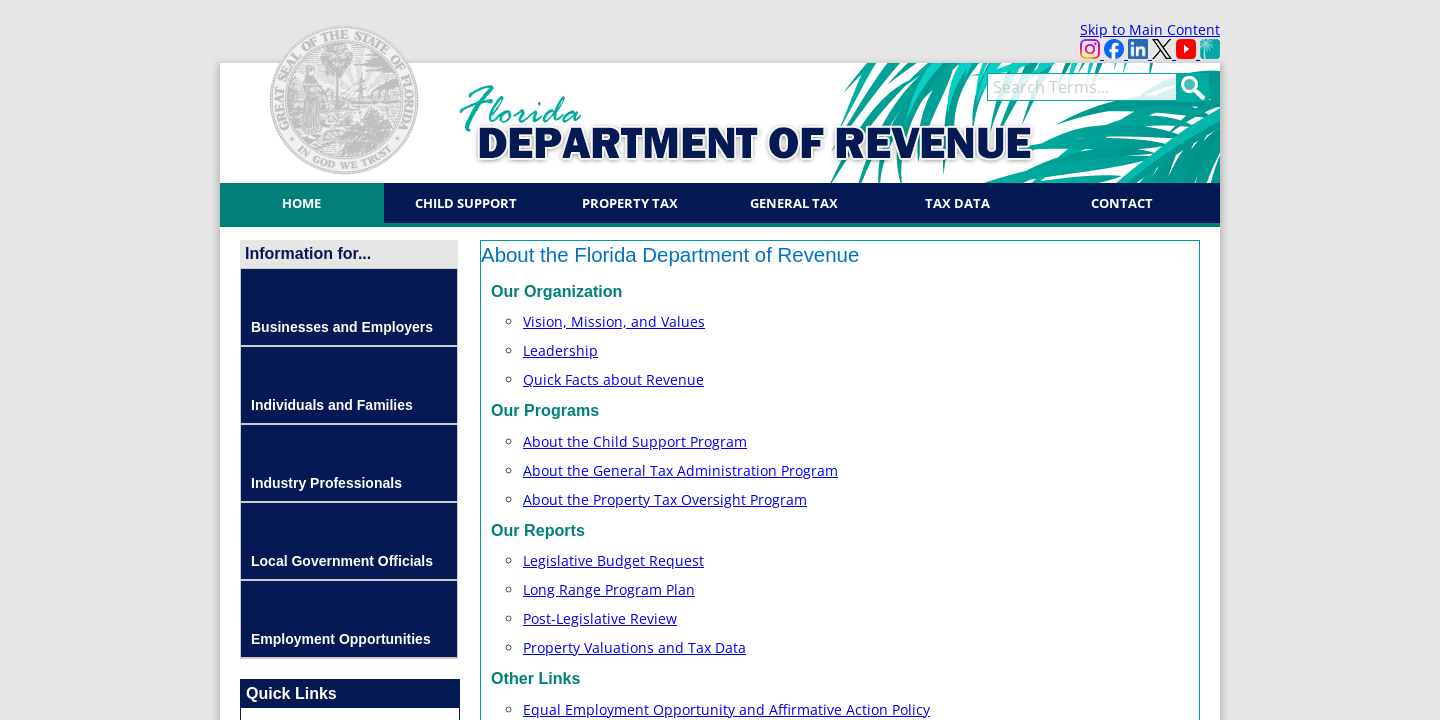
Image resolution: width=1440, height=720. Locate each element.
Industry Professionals (326, 483)
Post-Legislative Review (600, 618)
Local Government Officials (342, 561)
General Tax (794, 203)
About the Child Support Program (635, 441)
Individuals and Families (332, 405)
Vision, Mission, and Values (614, 321)
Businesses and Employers (342, 327)
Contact (1122, 203)
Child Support (466, 203)
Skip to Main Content (1150, 29)
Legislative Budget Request (613, 560)
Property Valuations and (634, 647)
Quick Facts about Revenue (613, 379)
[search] (1082, 87)
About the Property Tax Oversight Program (665, 499)
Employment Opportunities (341, 639)
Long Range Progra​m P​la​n (609, 589)
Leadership (560, 350)
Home (301, 203)
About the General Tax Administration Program (680, 470)
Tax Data (957, 203)
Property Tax (630, 203)
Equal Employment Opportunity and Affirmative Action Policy (726, 709)
